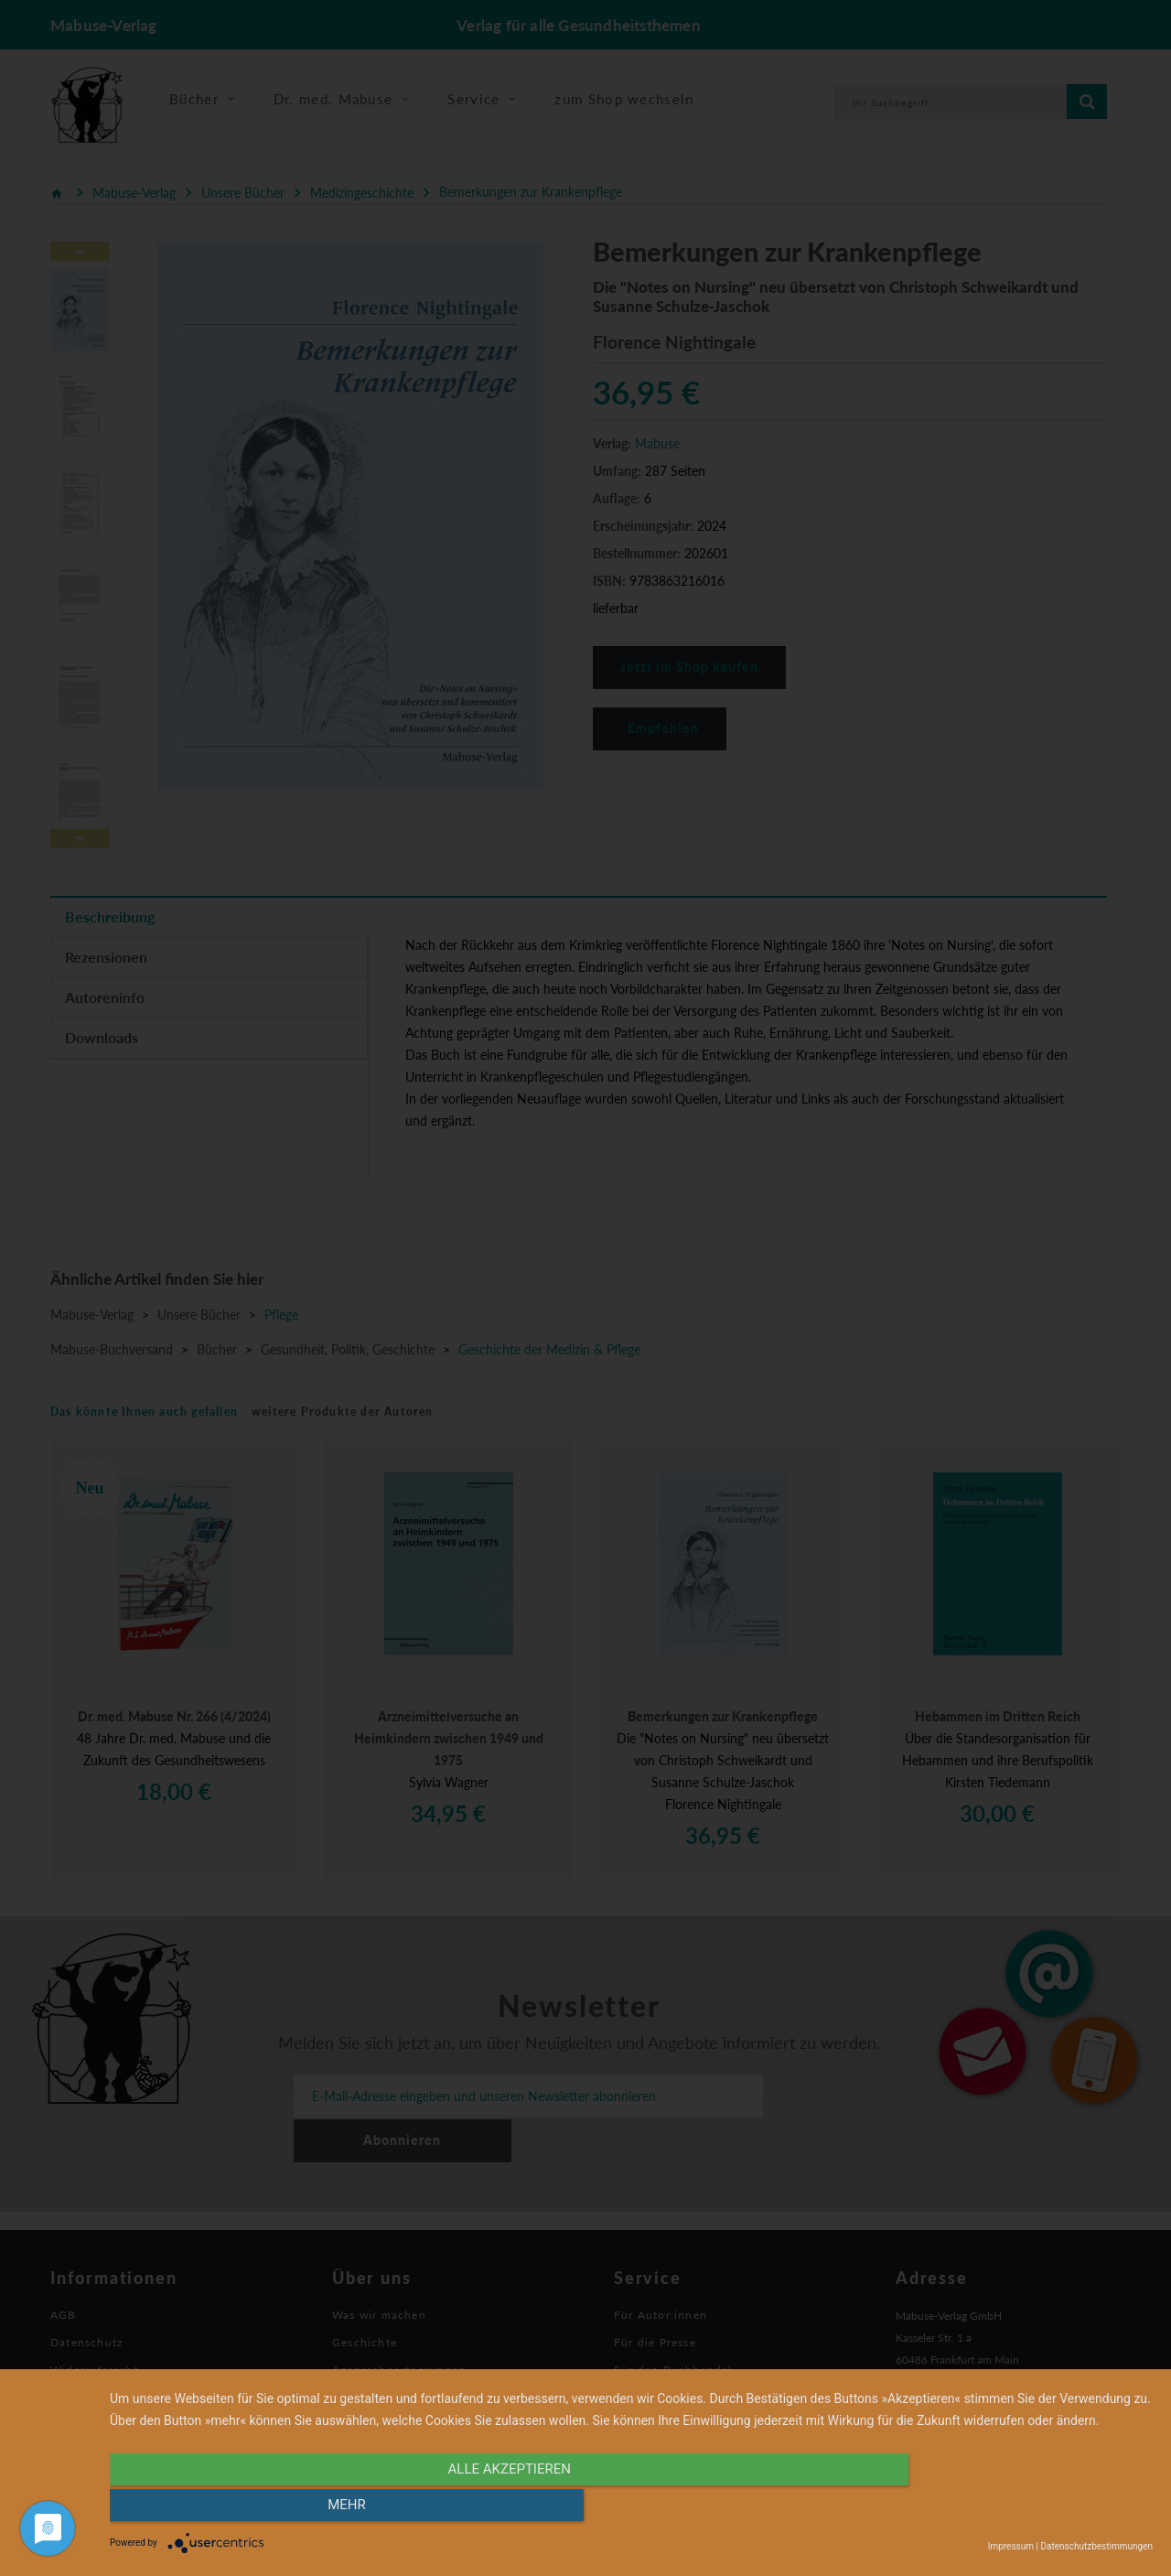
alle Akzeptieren (475, 2509)
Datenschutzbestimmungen (1096, 2546)
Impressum (1011, 2546)
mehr (996, 2509)
